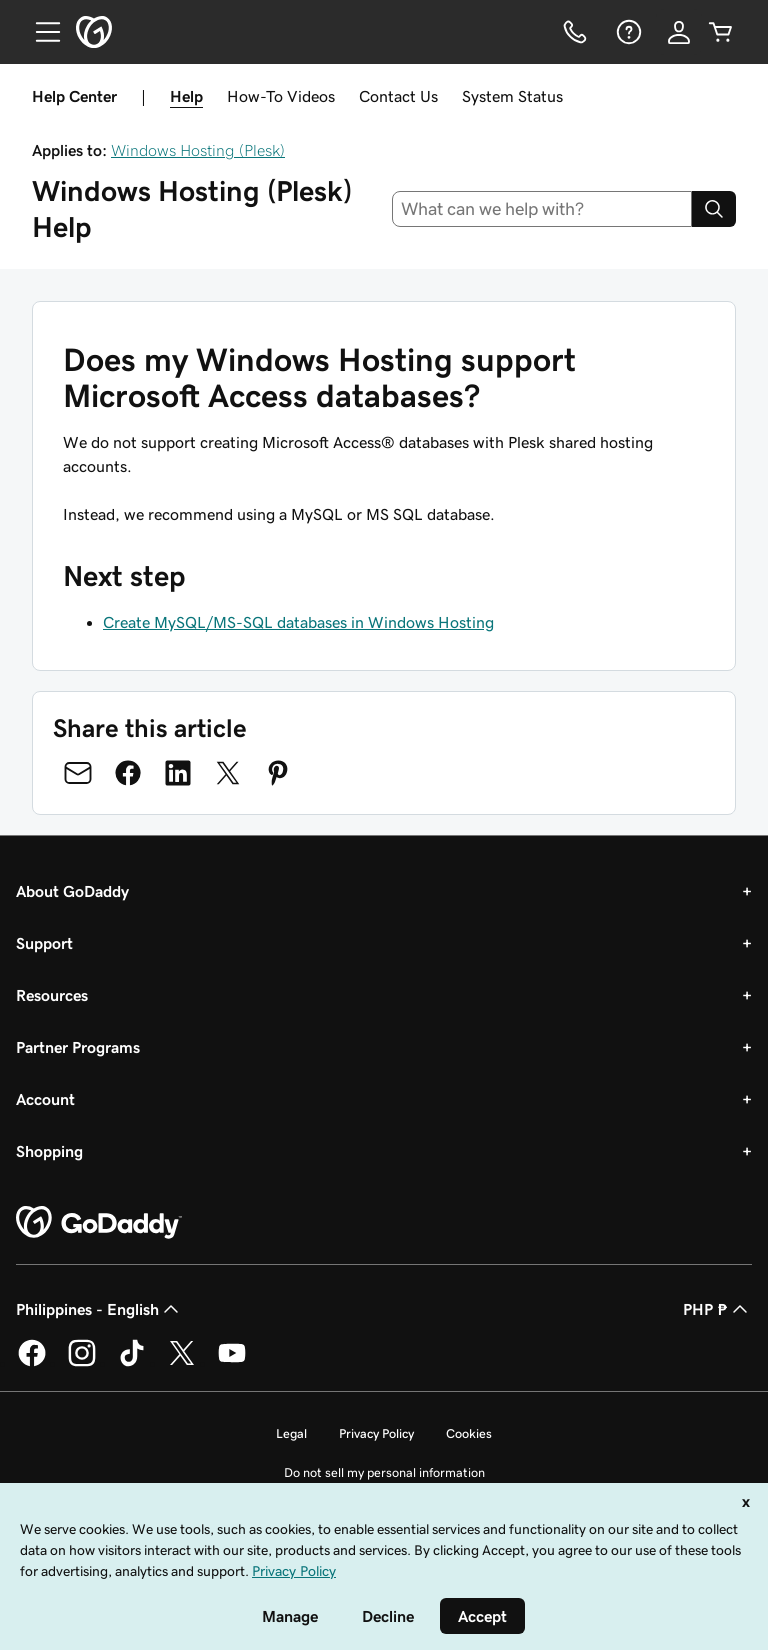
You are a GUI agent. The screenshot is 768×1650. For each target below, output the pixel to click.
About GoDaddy (72, 891)
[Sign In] (679, 32)
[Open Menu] (40, 32)
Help (186, 96)
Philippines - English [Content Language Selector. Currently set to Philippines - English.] (99, 1309)
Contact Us (398, 96)
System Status (512, 96)
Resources (52, 995)
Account (45, 1099)
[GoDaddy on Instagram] (82, 1363)
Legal (291, 1433)
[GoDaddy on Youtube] (232, 1363)
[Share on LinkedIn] (178, 773)
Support (44, 943)
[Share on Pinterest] (278, 773)
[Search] (714, 209)
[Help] (627, 32)
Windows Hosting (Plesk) (198, 150)
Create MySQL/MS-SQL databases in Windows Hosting (298, 622)
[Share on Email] (78, 773)
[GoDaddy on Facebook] (32, 1363)
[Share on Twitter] (228, 773)
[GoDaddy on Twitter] (182, 1363)
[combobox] (542, 209)
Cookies (469, 1433)
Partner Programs (78, 1047)
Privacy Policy (376, 1433)
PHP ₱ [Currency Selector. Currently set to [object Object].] (717, 1309)
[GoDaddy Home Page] (99, 1223)
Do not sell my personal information (384, 1472)
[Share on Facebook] (128, 773)
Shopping (49, 1151)
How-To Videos (281, 96)
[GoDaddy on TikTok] (132, 1363)
